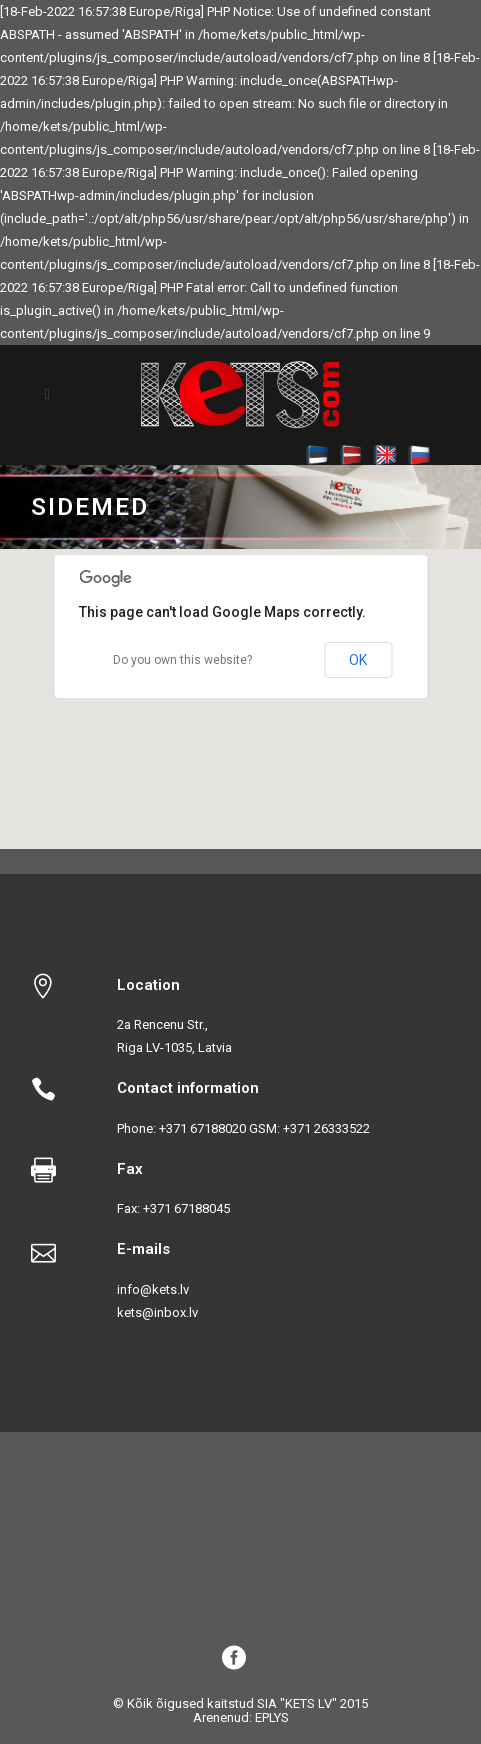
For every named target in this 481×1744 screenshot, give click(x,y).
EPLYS (272, 1717)
